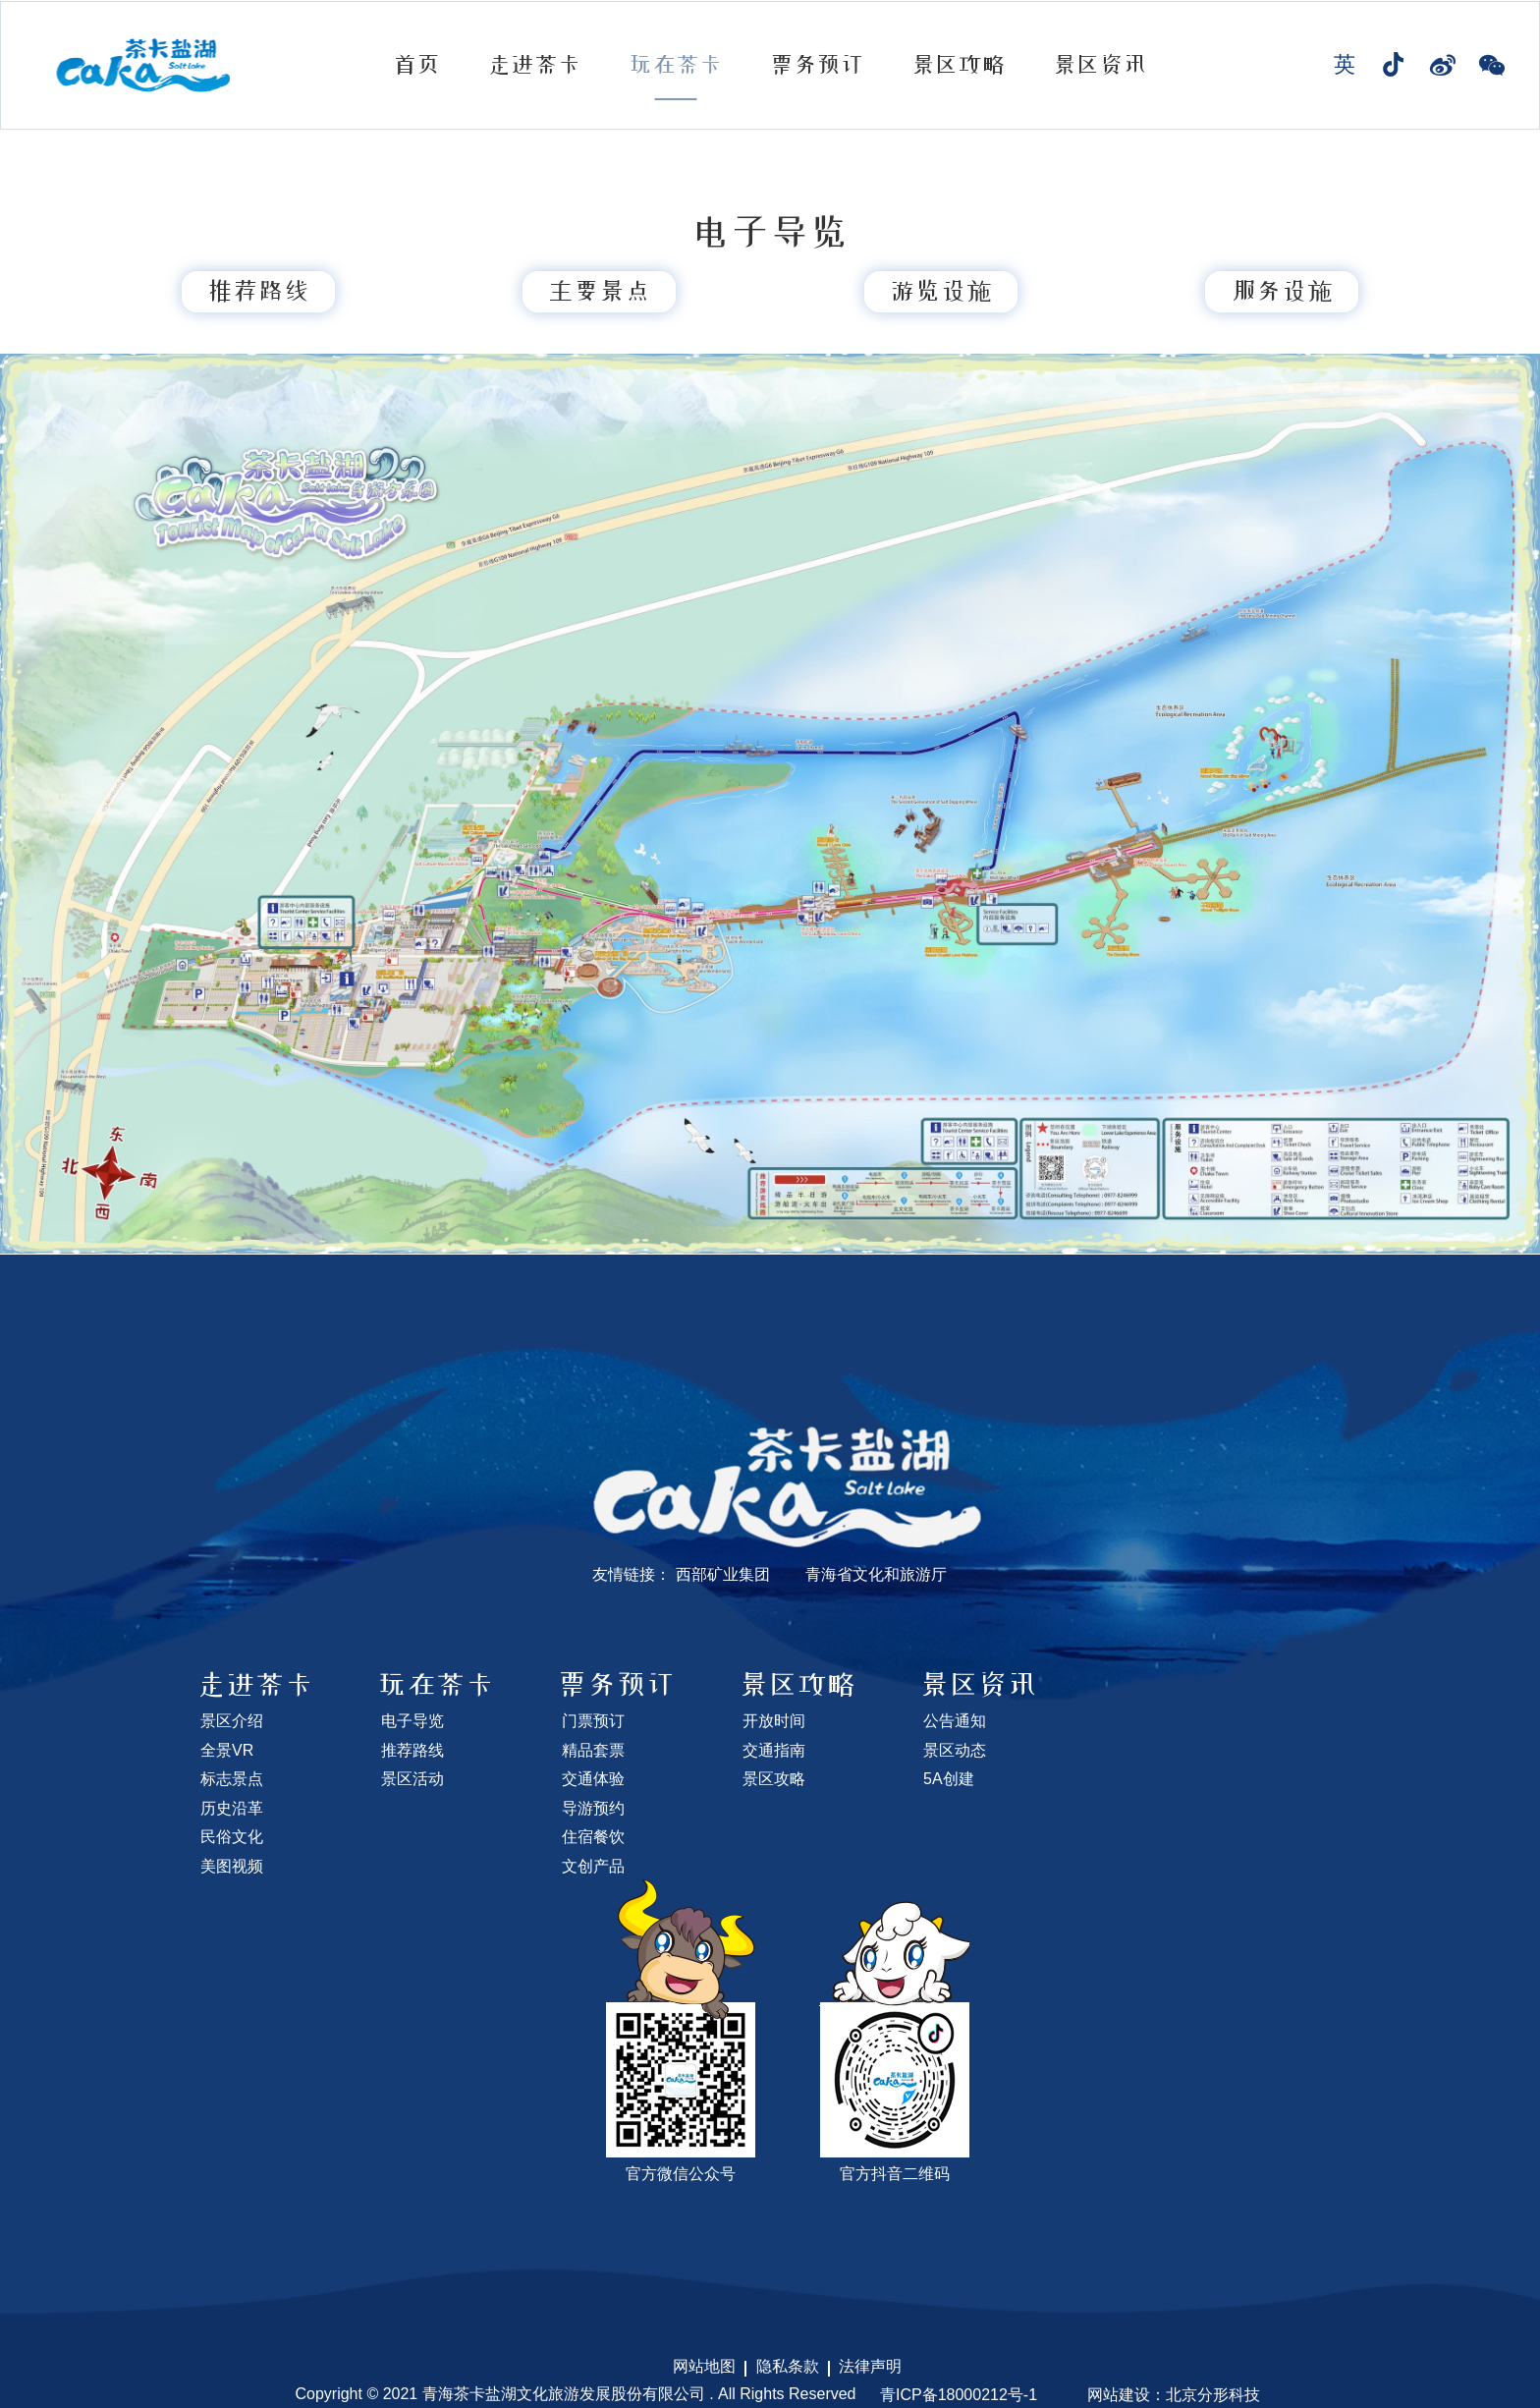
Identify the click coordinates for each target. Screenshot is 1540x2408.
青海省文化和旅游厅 (876, 1574)
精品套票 (593, 1750)
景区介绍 (231, 1720)
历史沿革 (231, 1808)
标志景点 (231, 1778)
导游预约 (593, 1808)
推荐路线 (412, 1750)
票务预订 (817, 65)
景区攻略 (958, 65)
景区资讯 (1100, 65)
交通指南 (773, 1750)
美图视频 (231, 1866)
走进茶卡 (534, 65)
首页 (416, 65)
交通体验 (593, 1778)
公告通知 (954, 1720)
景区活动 (412, 1778)
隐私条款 (787, 2366)
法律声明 (870, 2366)
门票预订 (593, 1720)
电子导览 (412, 1720)
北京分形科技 (1213, 2394)
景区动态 (954, 1750)
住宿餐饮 (593, 1836)
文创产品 (593, 1866)
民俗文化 (231, 1836)
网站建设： (1126, 2394)
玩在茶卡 (676, 65)
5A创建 (948, 1778)
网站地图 (704, 2366)
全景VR (226, 1750)
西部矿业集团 (723, 1574)
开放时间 (773, 1720)
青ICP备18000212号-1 (958, 2394)
